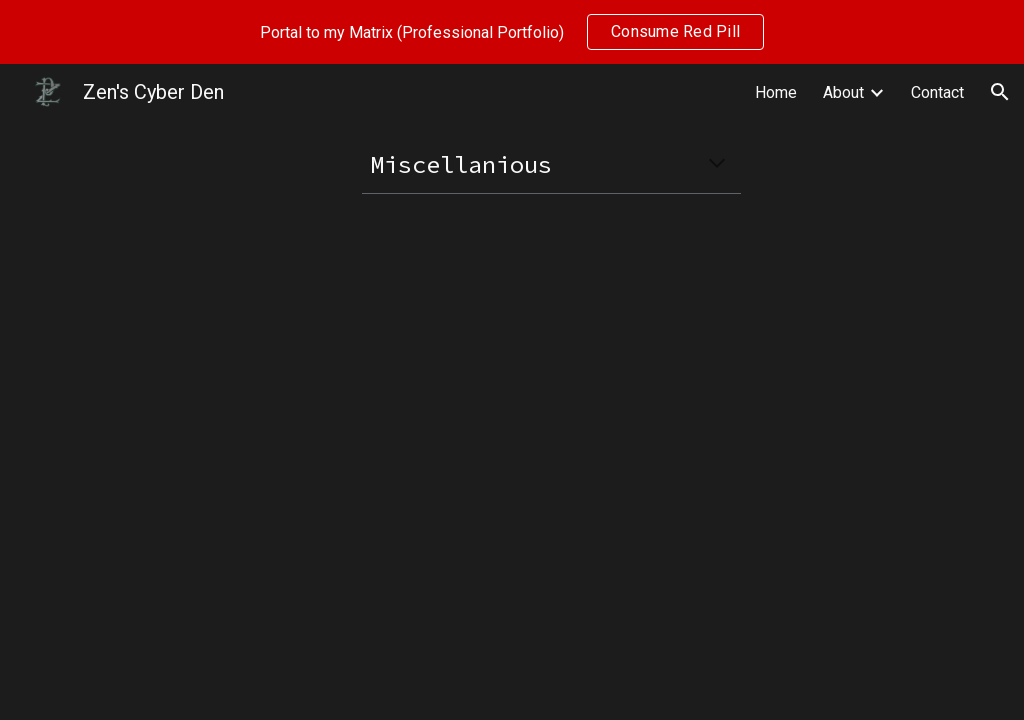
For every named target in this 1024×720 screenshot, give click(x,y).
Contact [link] (937, 92)
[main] (551, 164)
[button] (1000, 92)
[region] (512, 32)
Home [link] (776, 92)
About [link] (843, 92)
